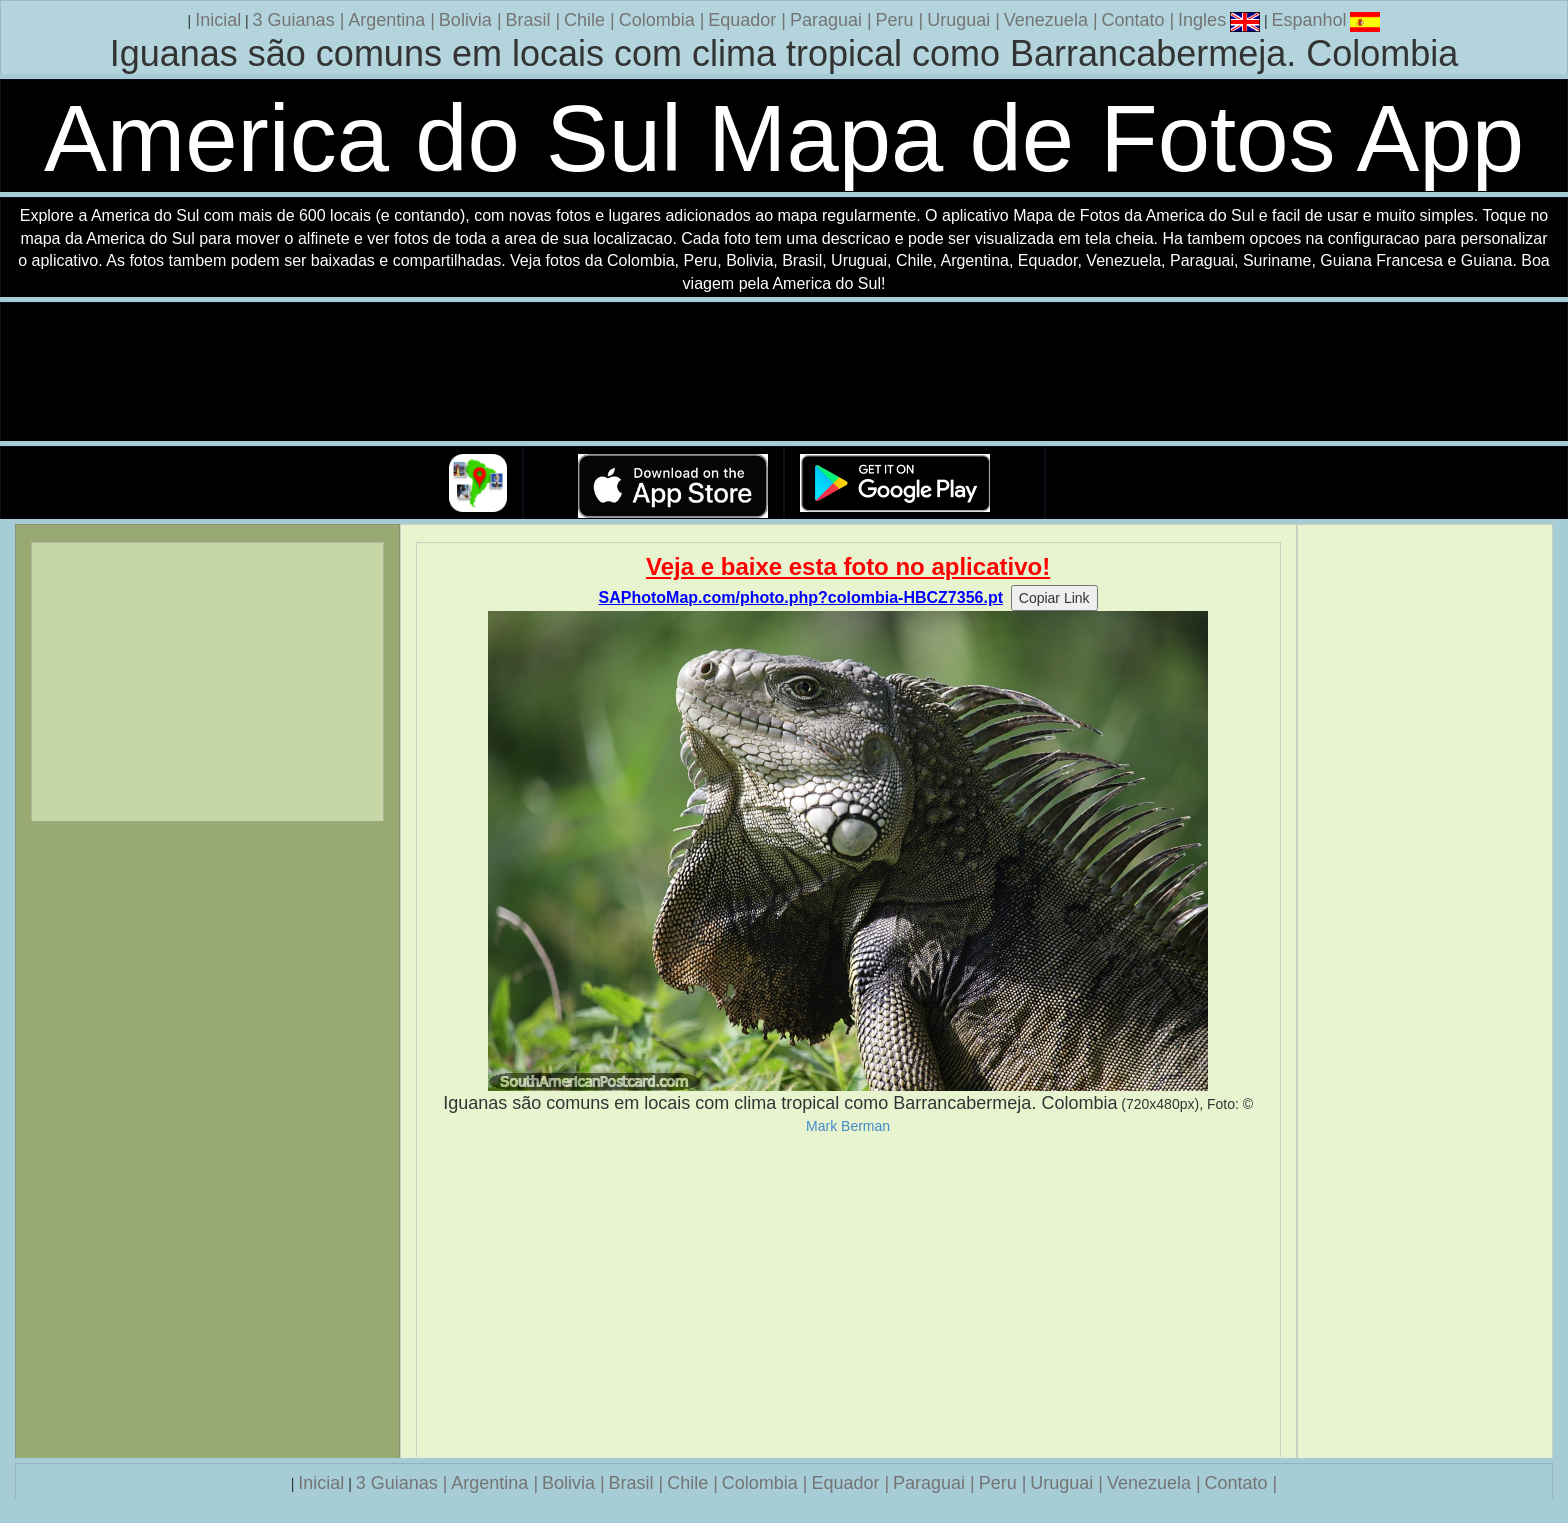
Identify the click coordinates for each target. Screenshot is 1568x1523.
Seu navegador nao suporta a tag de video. (784, 372)
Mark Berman (848, 1126)
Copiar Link (1054, 598)
